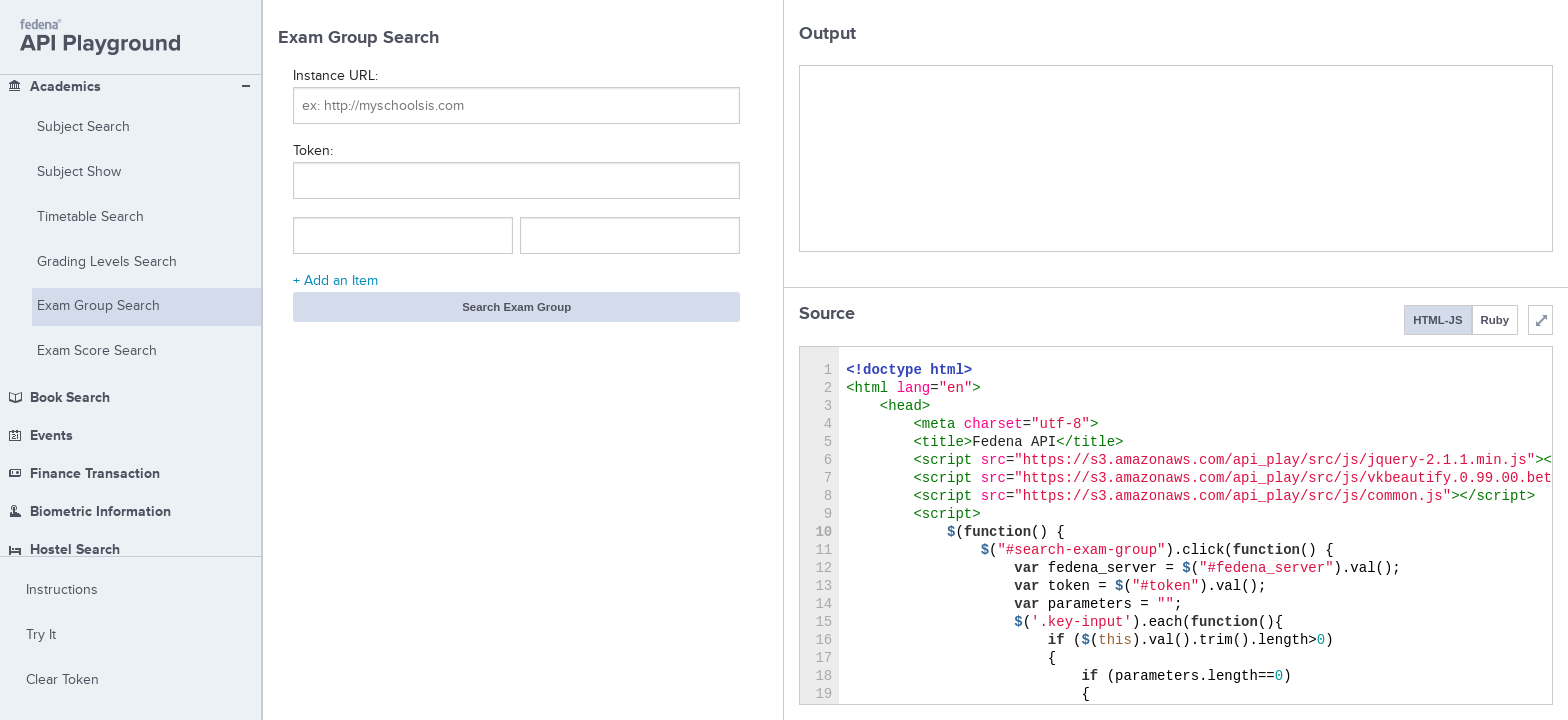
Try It (41, 634)
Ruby (1495, 320)
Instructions (62, 589)
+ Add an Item (335, 280)
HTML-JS (1437, 320)
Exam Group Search (98, 108)
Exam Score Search (97, 153)
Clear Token (62, 679)
